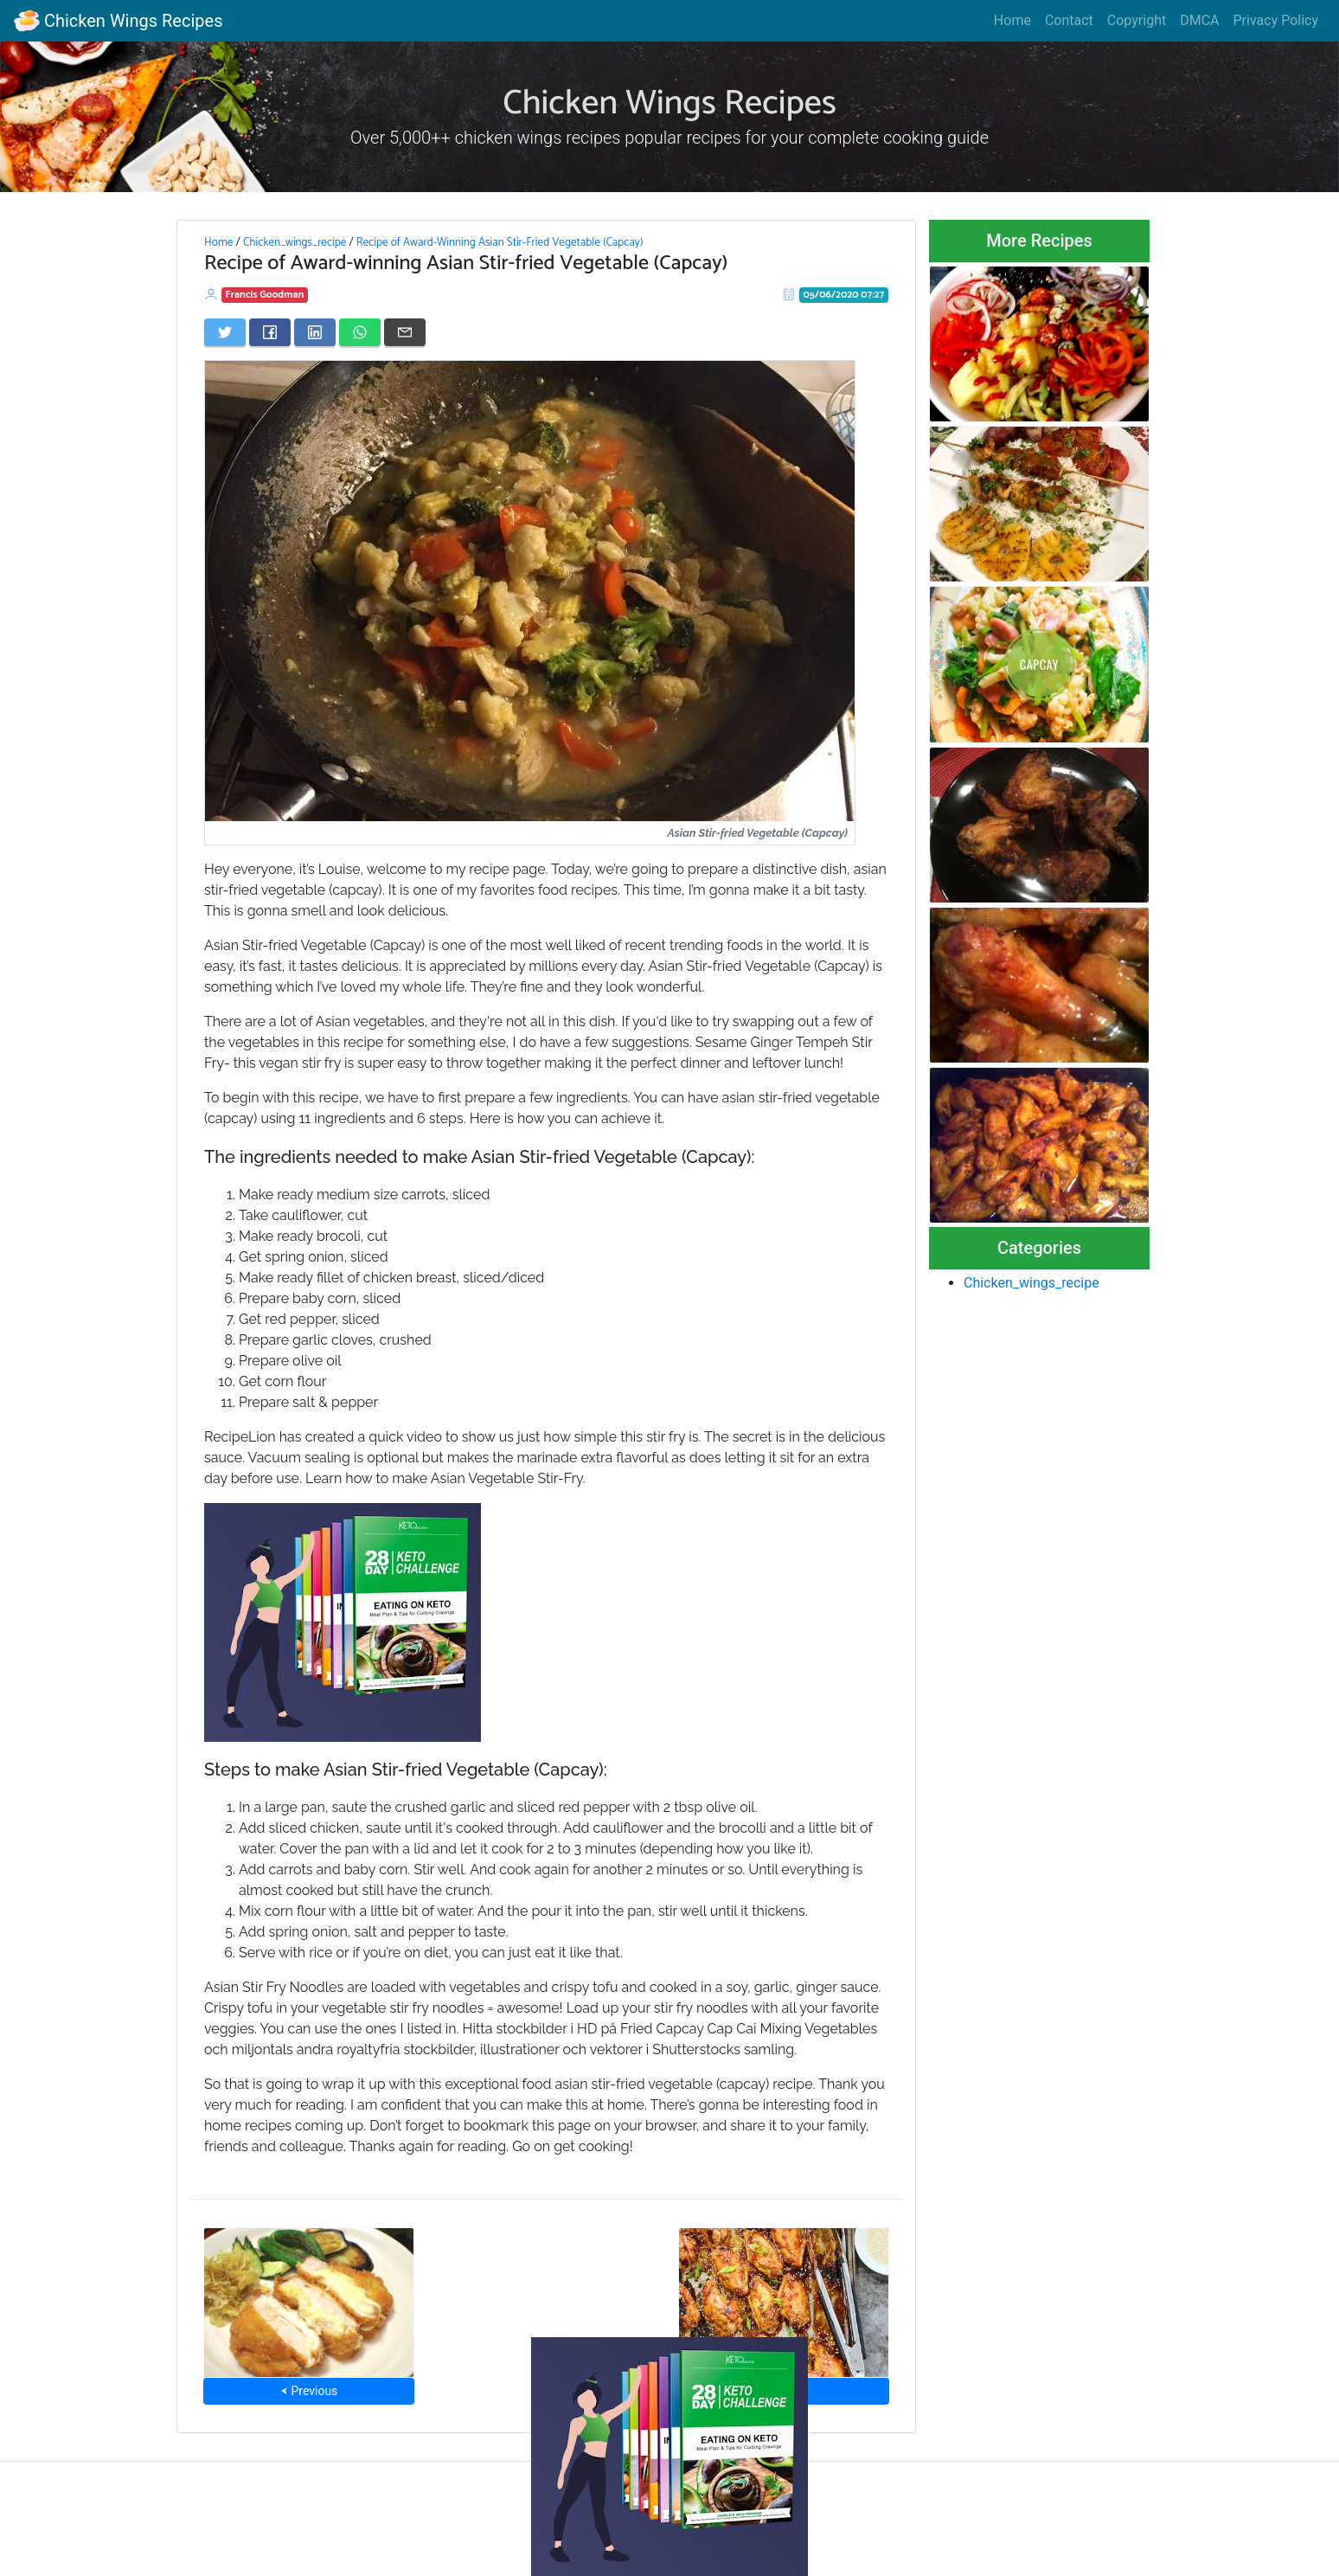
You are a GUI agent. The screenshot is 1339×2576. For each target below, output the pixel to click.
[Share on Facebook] (270, 332)
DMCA (1199, 20)
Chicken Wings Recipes (118, 21)
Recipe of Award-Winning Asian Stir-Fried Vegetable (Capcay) (500, 242)
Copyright (1136, 20)
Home (1012, 20)
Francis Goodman (265, 294)
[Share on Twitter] (225, 332)
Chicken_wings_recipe (294, 242)
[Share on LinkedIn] (315, 332)
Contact (1069, 20)
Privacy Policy (1276, 20)
